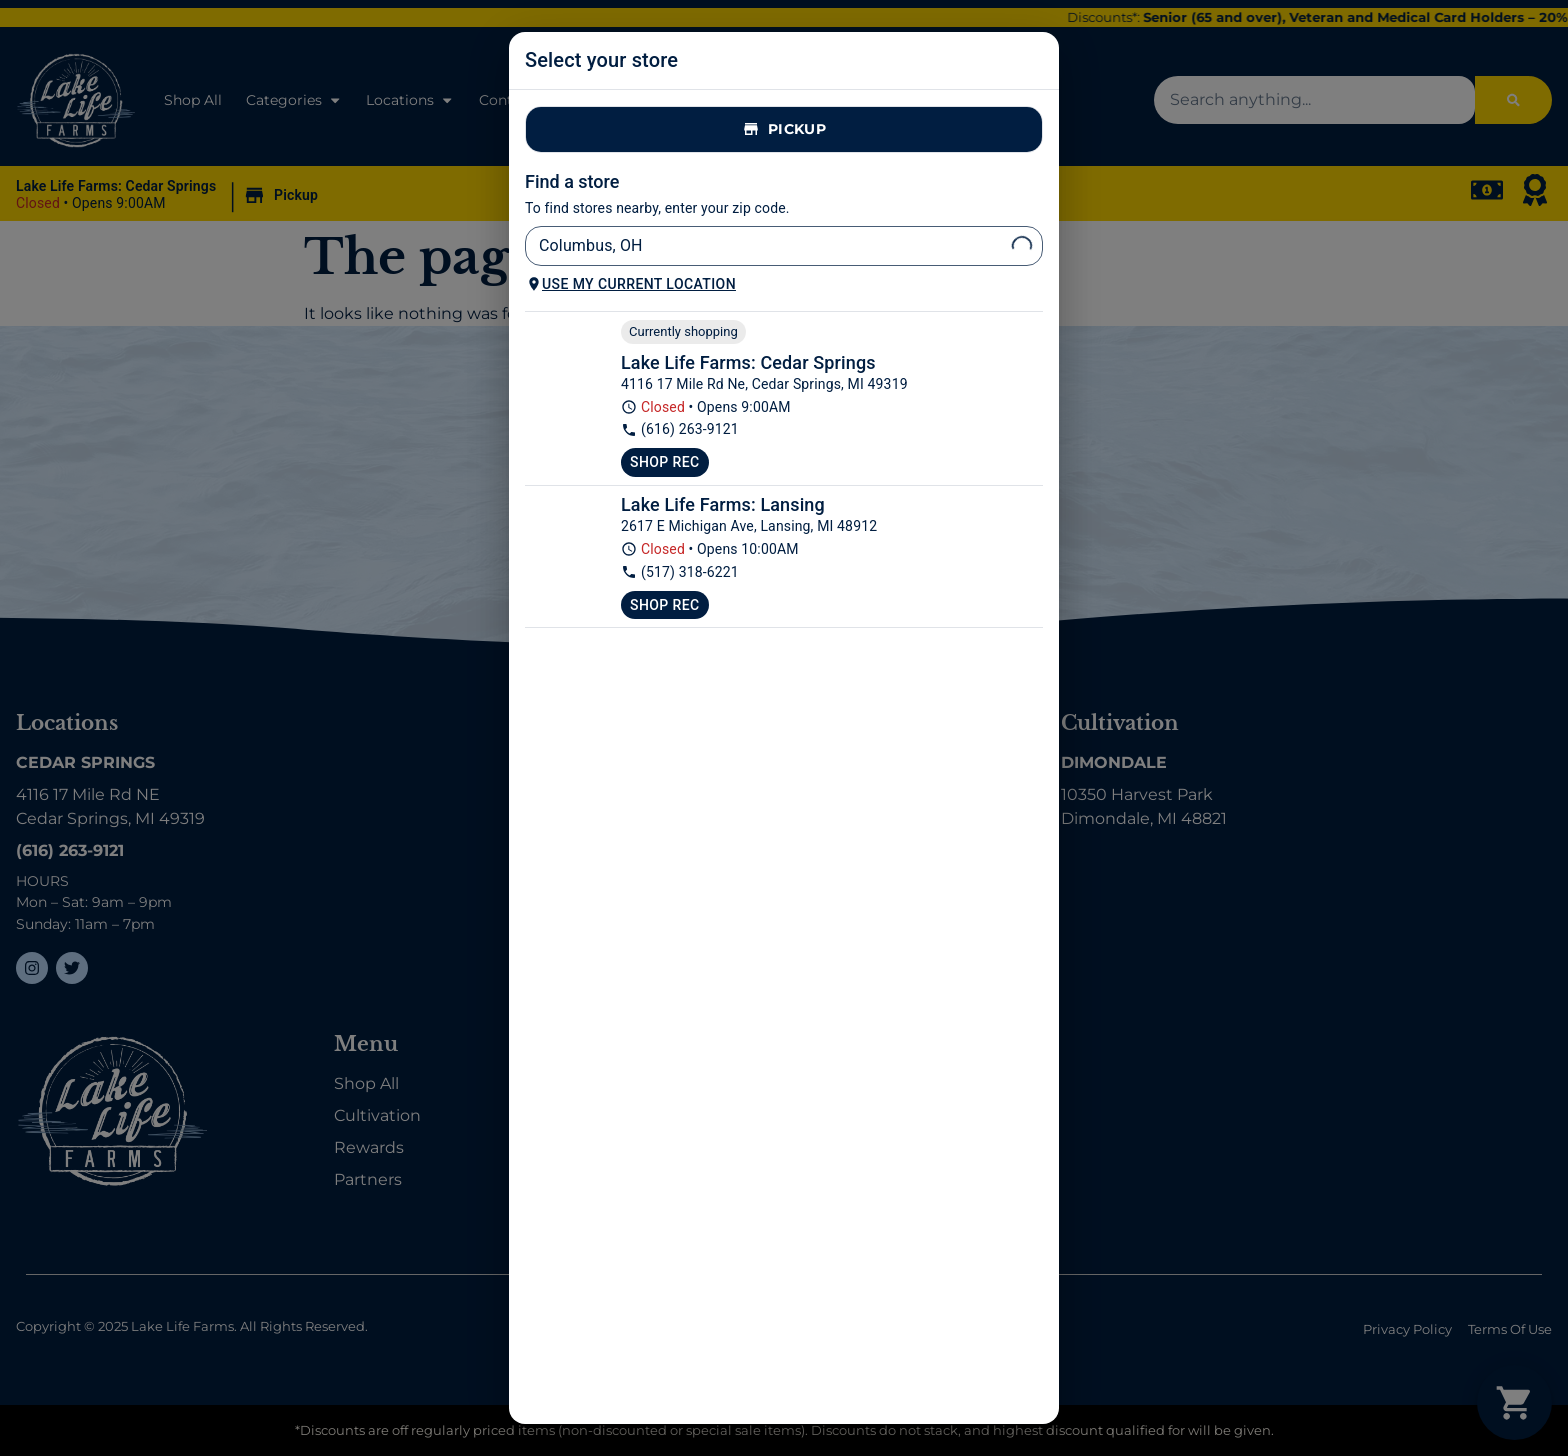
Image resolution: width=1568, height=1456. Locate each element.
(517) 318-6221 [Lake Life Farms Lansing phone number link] (680, 572)
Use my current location (631, 284)
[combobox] (767, 246)
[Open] (1022, 246)
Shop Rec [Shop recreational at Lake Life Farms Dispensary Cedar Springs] (665, 462)
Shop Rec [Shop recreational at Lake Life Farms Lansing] (665, 605)
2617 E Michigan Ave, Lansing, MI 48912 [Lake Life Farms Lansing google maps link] (749, 526)
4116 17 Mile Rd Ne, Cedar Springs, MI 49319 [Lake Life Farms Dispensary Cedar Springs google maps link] (764, 384)
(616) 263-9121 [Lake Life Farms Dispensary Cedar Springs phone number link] (680, 429)
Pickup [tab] (784, 129)
